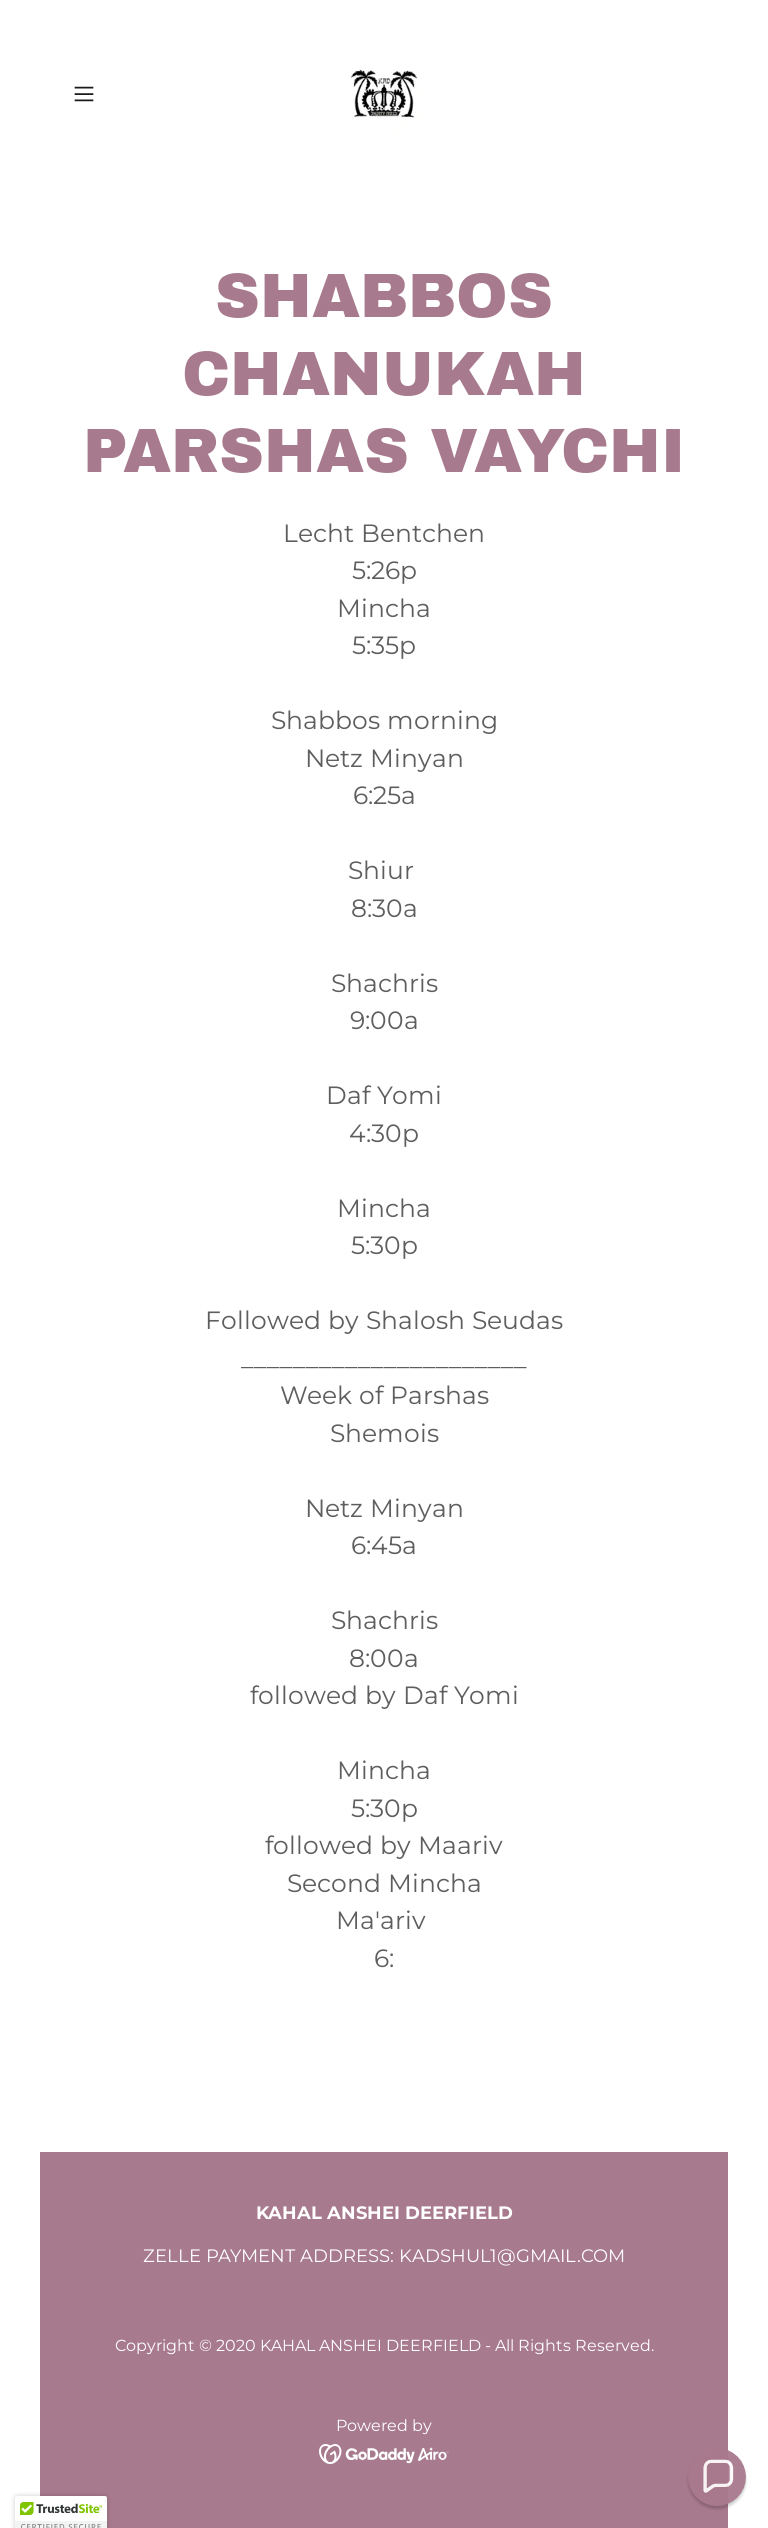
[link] (384, 94)
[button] (112, 94)
